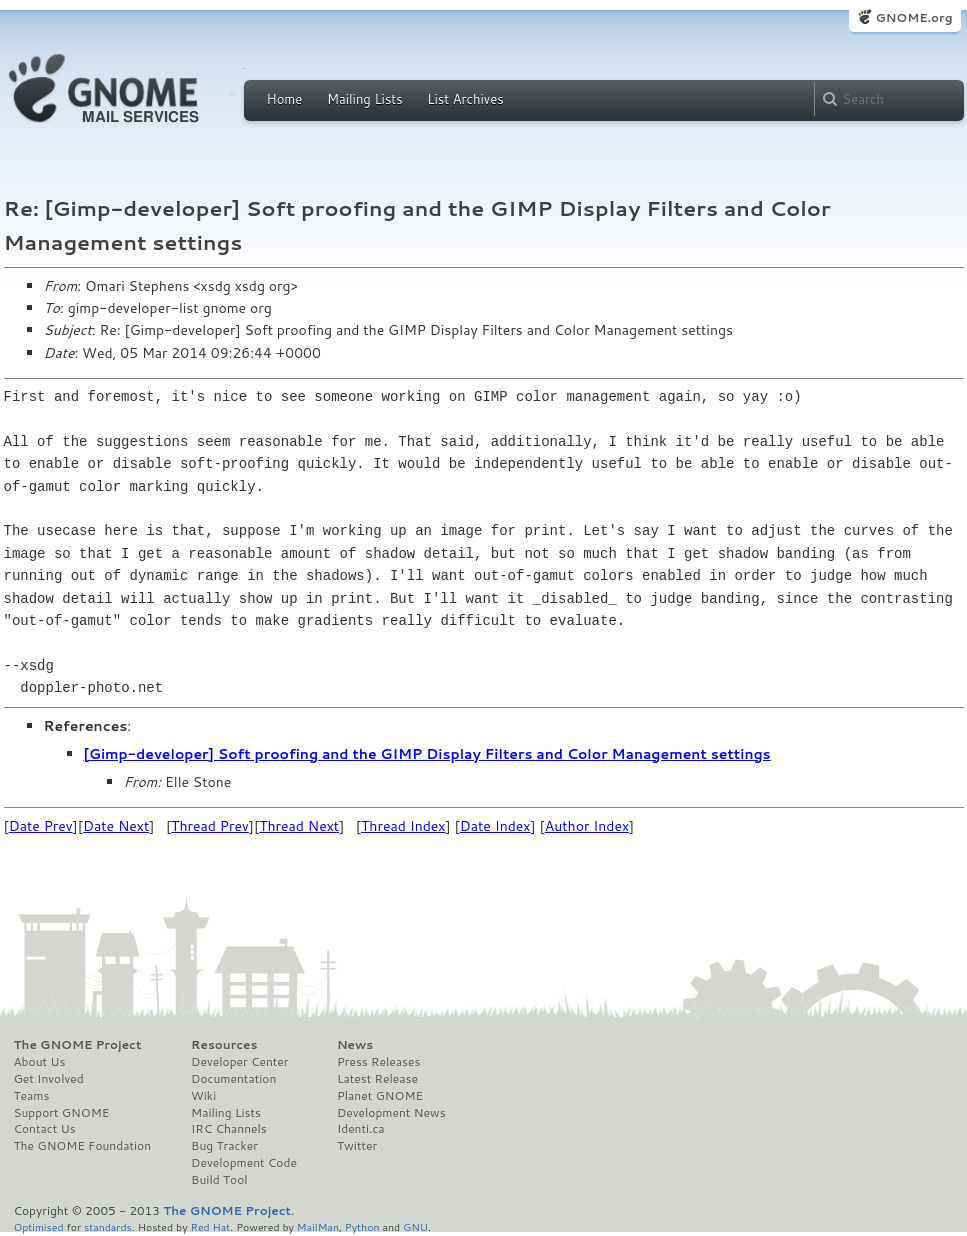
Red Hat (210, 1226)
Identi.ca (361, 1129)
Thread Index (403, 826)
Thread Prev (210, 826)
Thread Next (299, 826)
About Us (40, 1062)
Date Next (116, 826)
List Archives (465, 99)
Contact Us (45, 1129)
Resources (224, 1045)
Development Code (244, 1163)
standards (108, 1226)
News (355, 1045)
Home (285, 99)
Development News (391, 1113)
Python (362, 1226)
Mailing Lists (365, 99)
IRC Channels (229, 1129)
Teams (32, 1096)
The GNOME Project (78, 1045)
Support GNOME (62, 1113)
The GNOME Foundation (83, 1146)
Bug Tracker (224, 1146)
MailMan (318, 1226)
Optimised (39, 1226)
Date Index (495, 826)
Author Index (587, 826)
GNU (415, 1226)
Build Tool (219, 1180)
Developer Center (239, 1062)
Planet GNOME (380, 1096)
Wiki (203, 1096)
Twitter (357, 1146)
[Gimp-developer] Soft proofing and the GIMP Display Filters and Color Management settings (427, 754)
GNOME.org (913, 17)
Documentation (233, 1079)
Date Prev (41, 826)
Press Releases (378, 1062)
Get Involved (49, 1079)
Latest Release (377, 1079)
